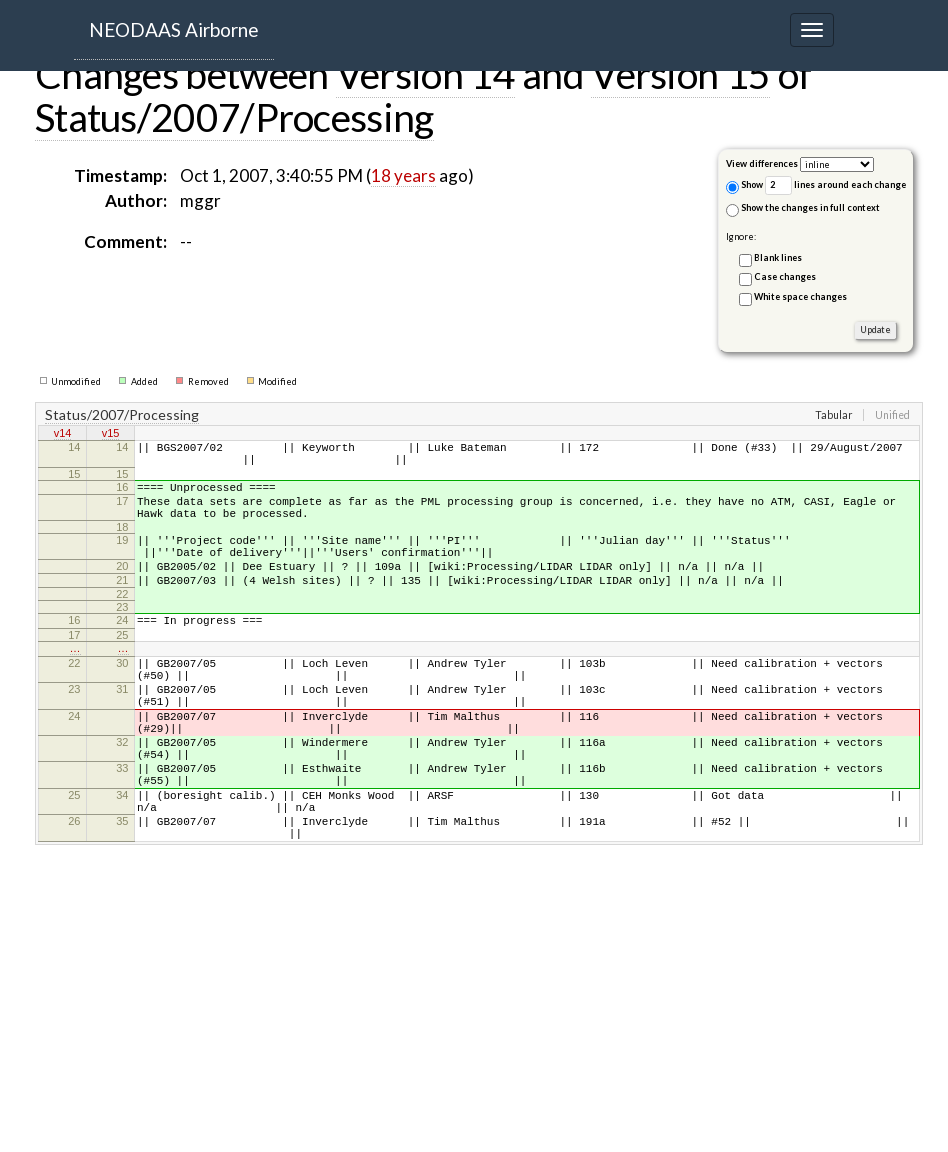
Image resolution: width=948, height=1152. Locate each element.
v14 (63, 435)
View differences (762, 163)
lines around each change (835, 185)
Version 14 (425, 74)
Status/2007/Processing (234, 117)
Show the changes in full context (803, 209)
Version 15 (680, 74)
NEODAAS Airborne (174, 29)
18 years (403, 175)
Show (744, 186)
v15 (111, 435)
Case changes (785, 276)
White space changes (800, 296)
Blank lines (778, 257)
